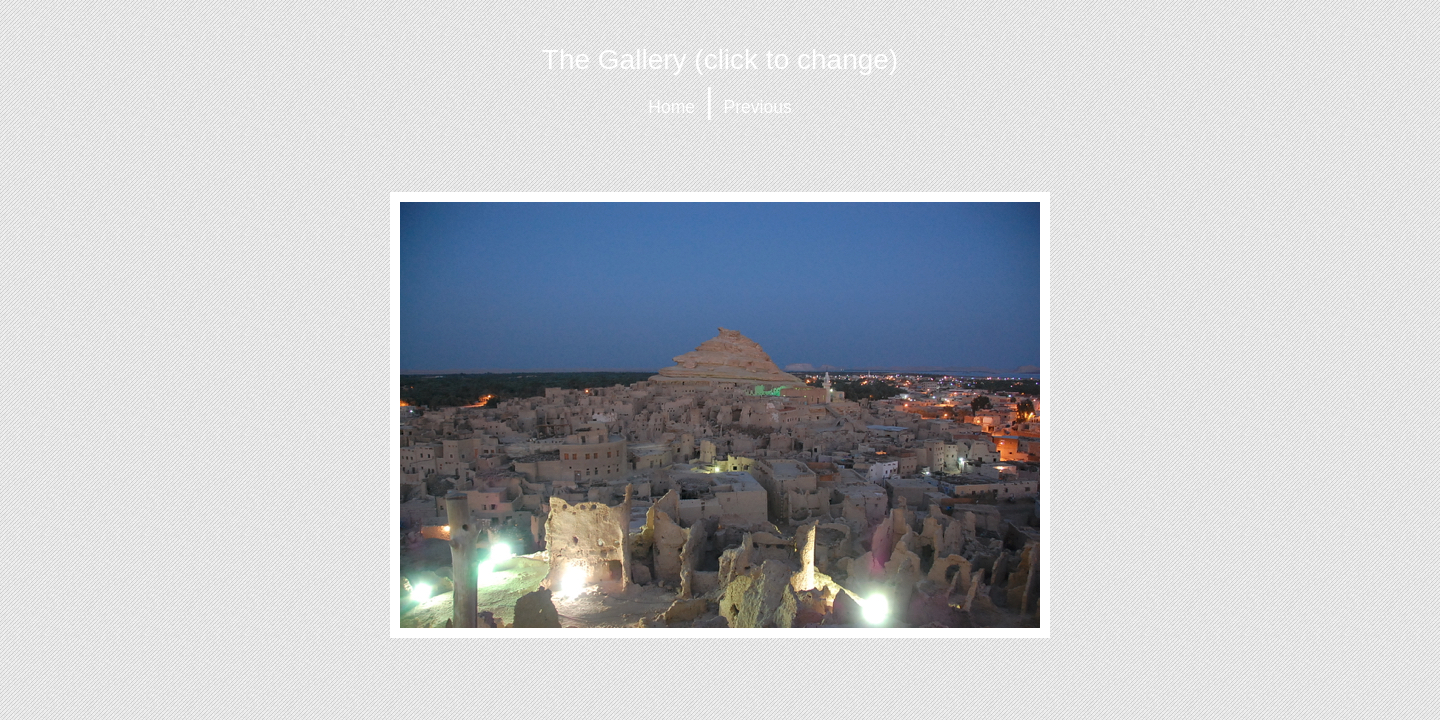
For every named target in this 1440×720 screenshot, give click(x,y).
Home (671, 107)
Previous (758, 107)
